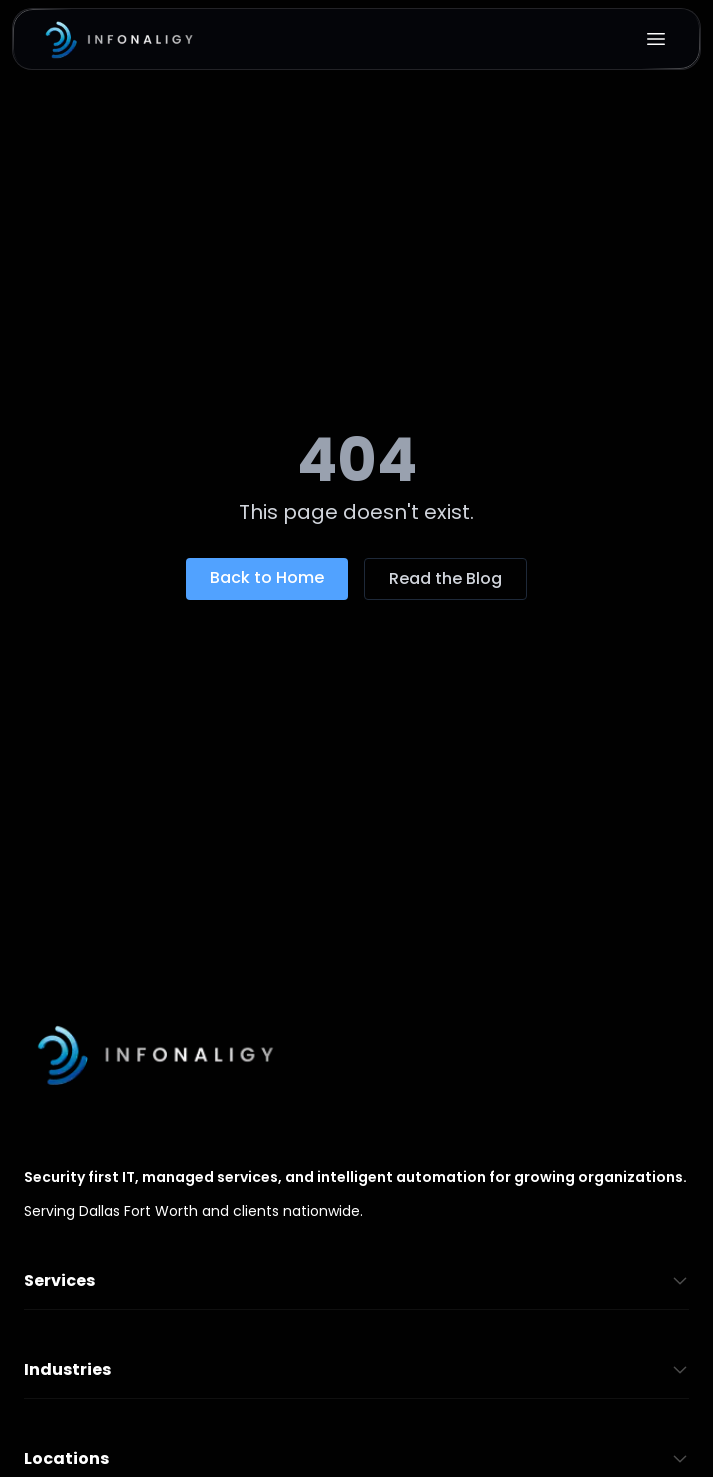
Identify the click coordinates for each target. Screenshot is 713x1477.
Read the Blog (445, 578)
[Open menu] (656, 39)
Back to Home (267, 577)
